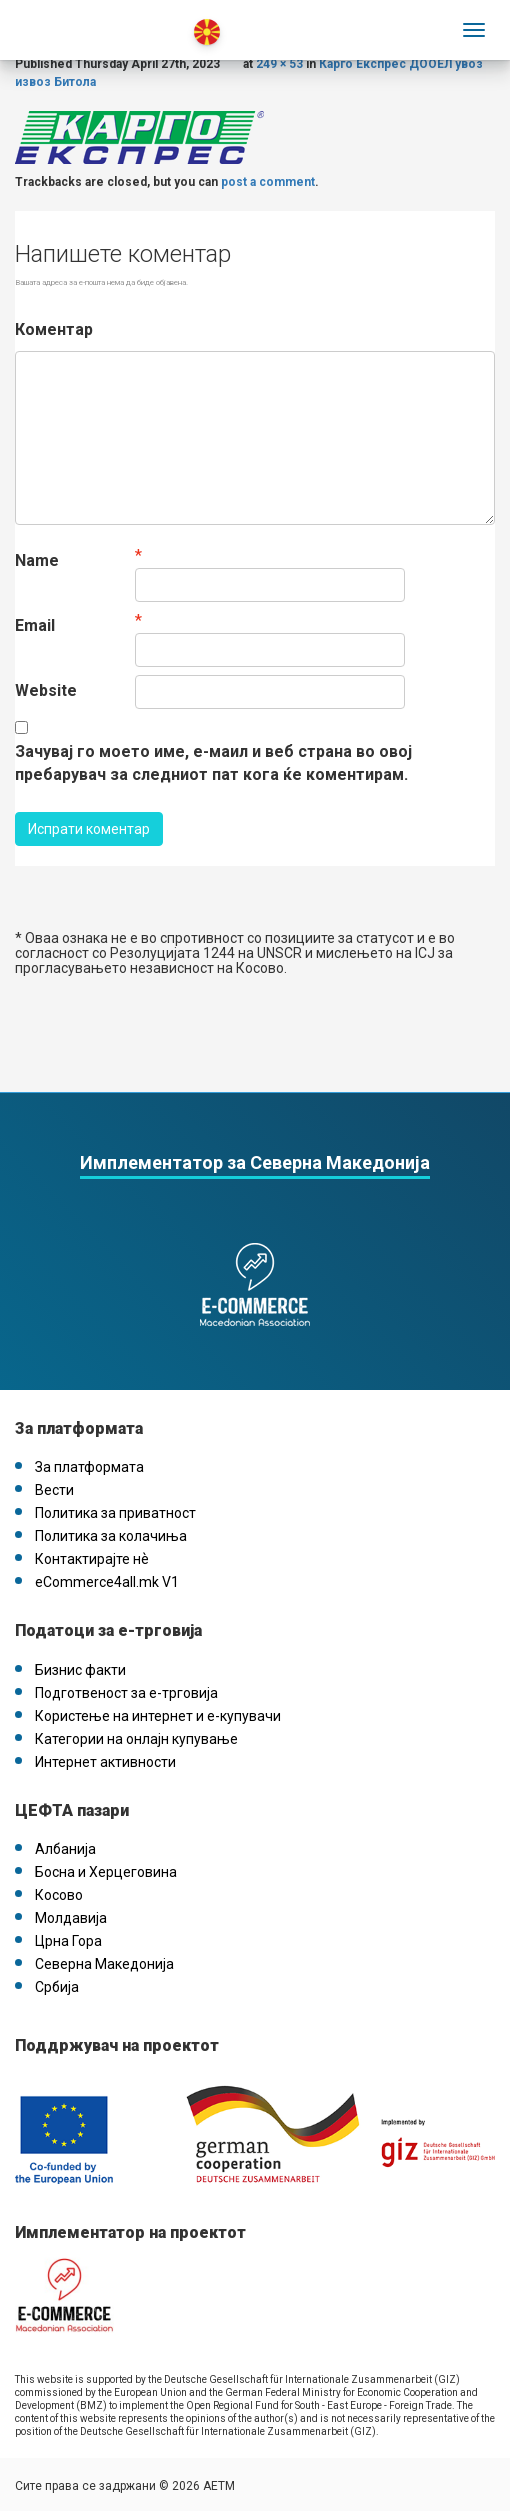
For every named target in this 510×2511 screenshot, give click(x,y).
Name (37, 560)
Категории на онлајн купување (136, 1739)
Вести (54, 1490)
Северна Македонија (104, 1964)
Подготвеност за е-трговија (126, 1693)
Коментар (54, 329)
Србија (57, 1987)
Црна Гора (68, 1941)
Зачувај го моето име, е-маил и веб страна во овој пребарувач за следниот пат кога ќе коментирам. (213, 763)
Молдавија (71, 1918)
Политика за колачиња (111, 1536)
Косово (59, 1895)
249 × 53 (279, 64)
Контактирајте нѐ (92, 1559)
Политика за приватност (115, 1513)
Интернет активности (105, 1762)
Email (35, 625)
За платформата (89, 1467)
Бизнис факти (80, 1670)
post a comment (268, 182)
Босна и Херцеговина (106, 1872)
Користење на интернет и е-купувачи (158, 1716)
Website (46, 690)
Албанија (65, 1849)
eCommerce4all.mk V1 (107, 1582)
